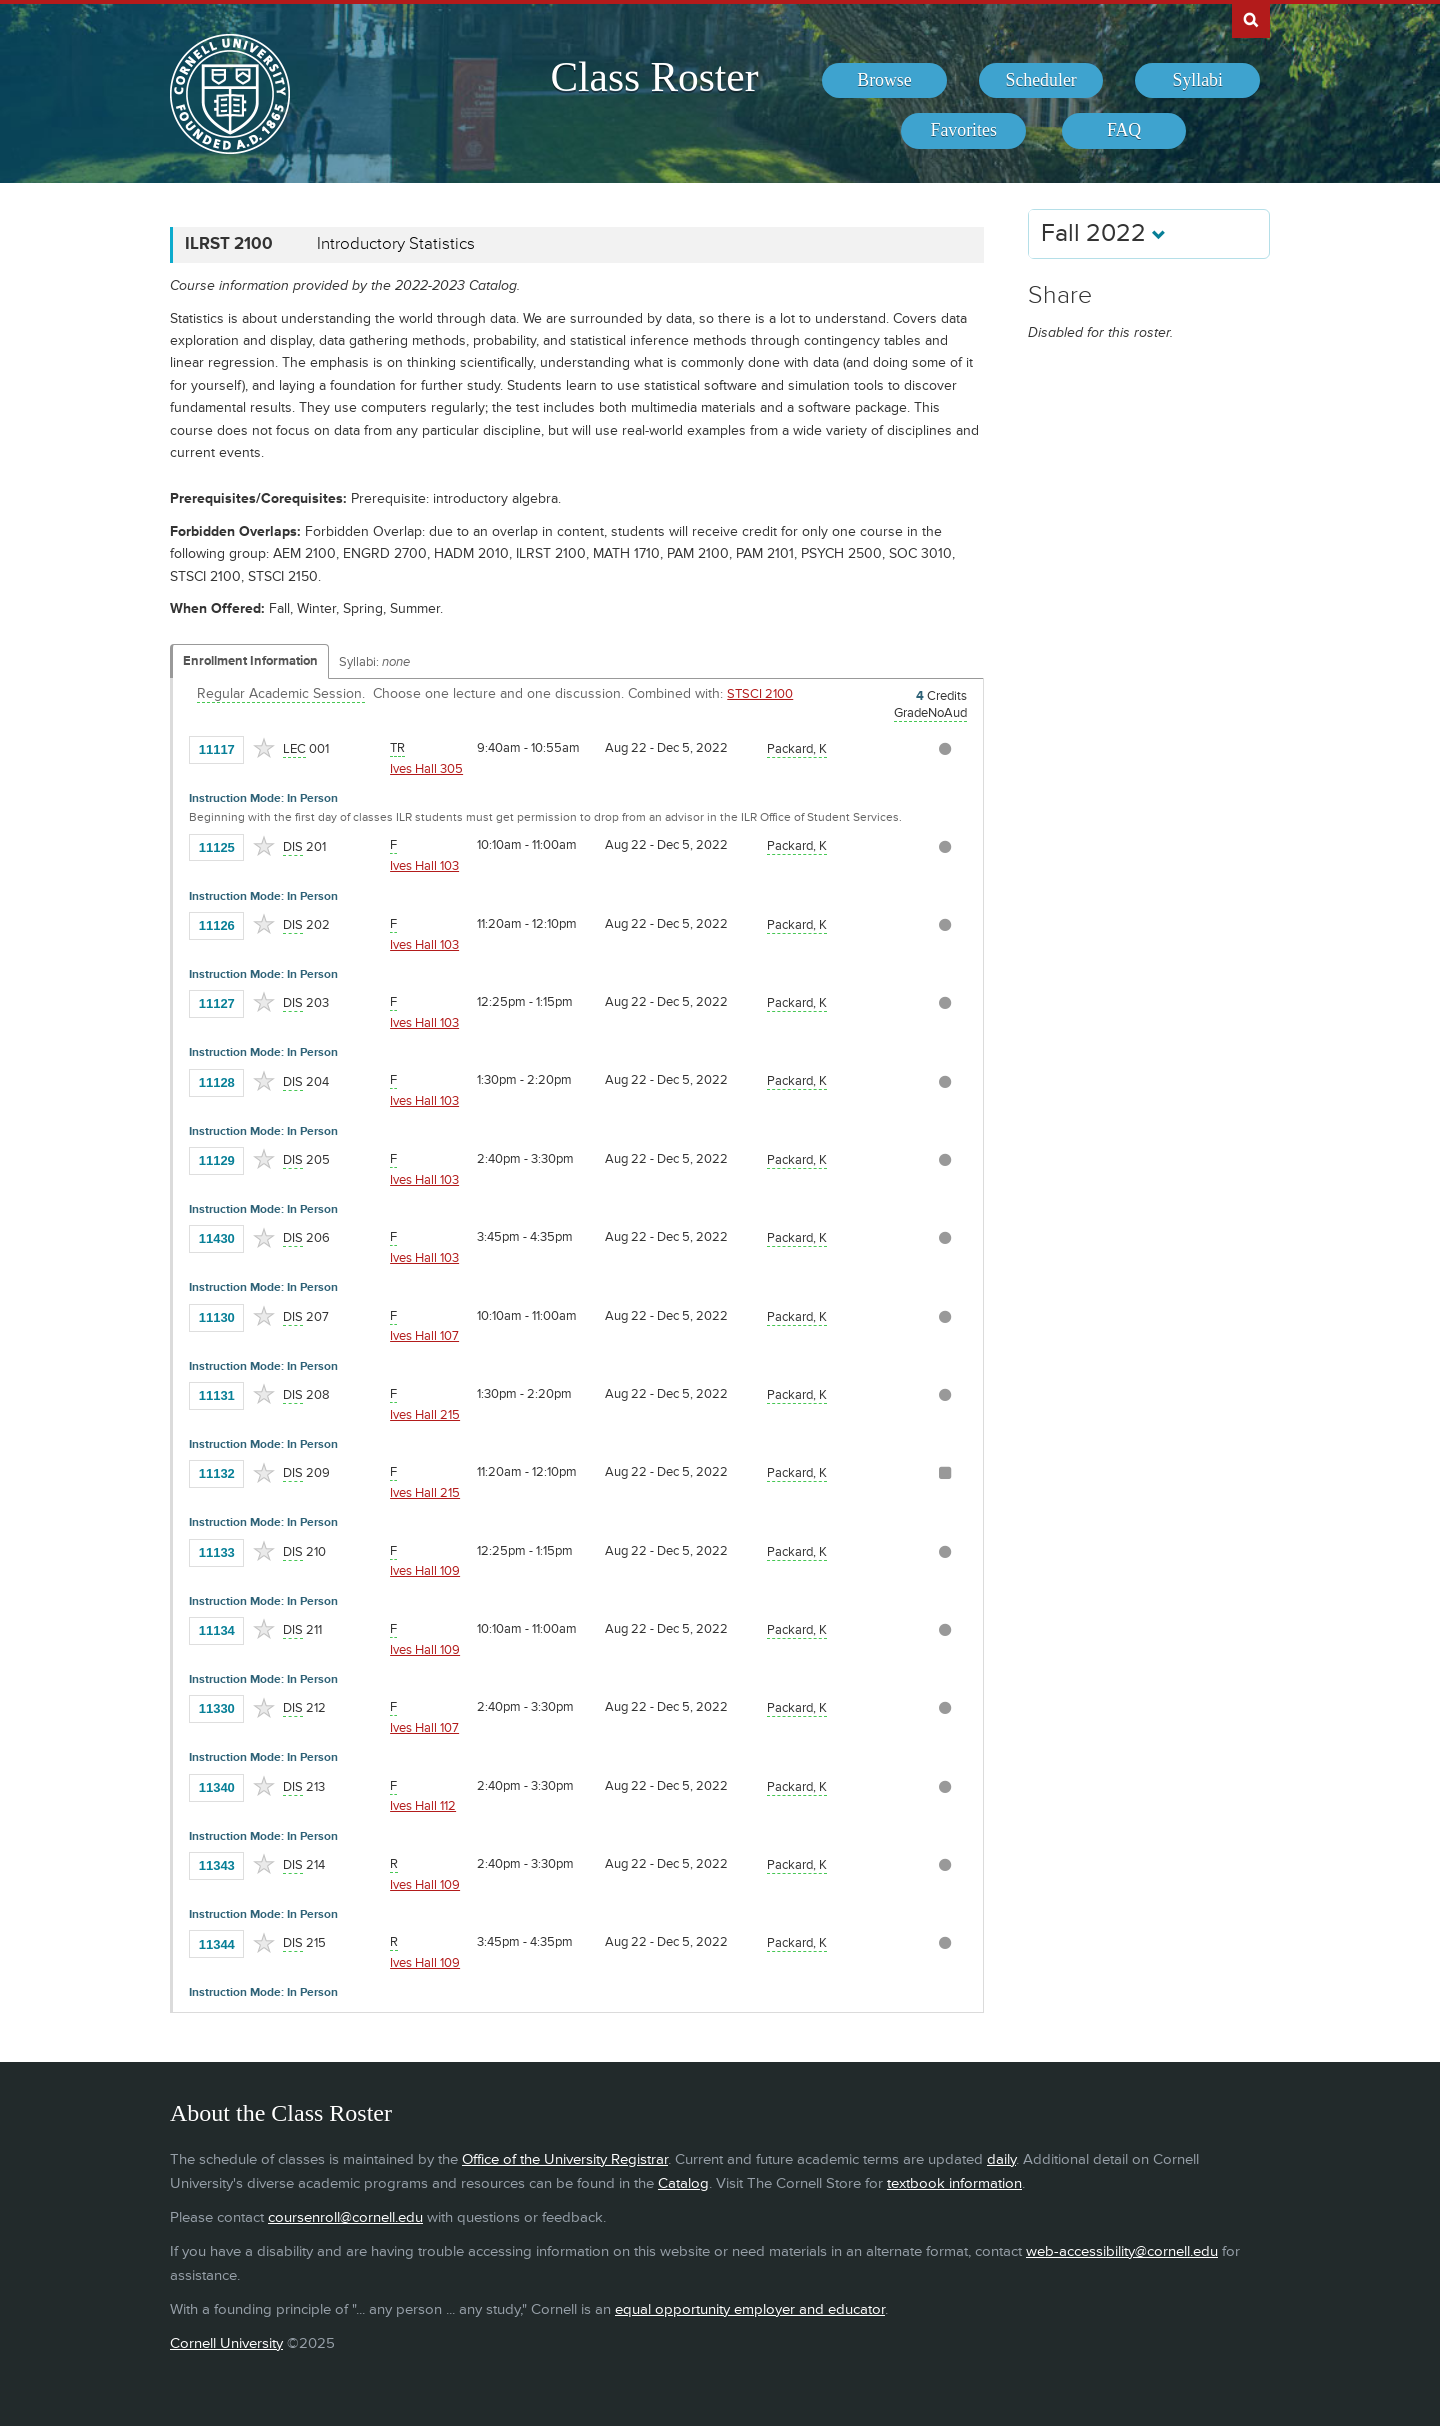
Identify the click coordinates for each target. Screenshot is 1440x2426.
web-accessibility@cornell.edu (1122, 2251)
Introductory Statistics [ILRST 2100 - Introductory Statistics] (396, 244)
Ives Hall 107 (424, 1336)
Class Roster (654, 77)
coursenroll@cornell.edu (345, 2217)
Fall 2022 (1103, 233)
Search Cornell (1251, 19)
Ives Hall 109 (425, 1571)
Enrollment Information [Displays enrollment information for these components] (250, 661)
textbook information (954, 2183)
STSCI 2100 (760, 694)
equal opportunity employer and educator (750, 2309)
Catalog (683, 2183)
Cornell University (226, 2343)
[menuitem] (884, 81)
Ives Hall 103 (424, 866)
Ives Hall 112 (423, 1806)
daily (1001, 2159)
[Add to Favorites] (264, 748)
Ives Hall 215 (425, 1415)
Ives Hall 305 (426, 769)
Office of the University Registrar (565, 2159)
